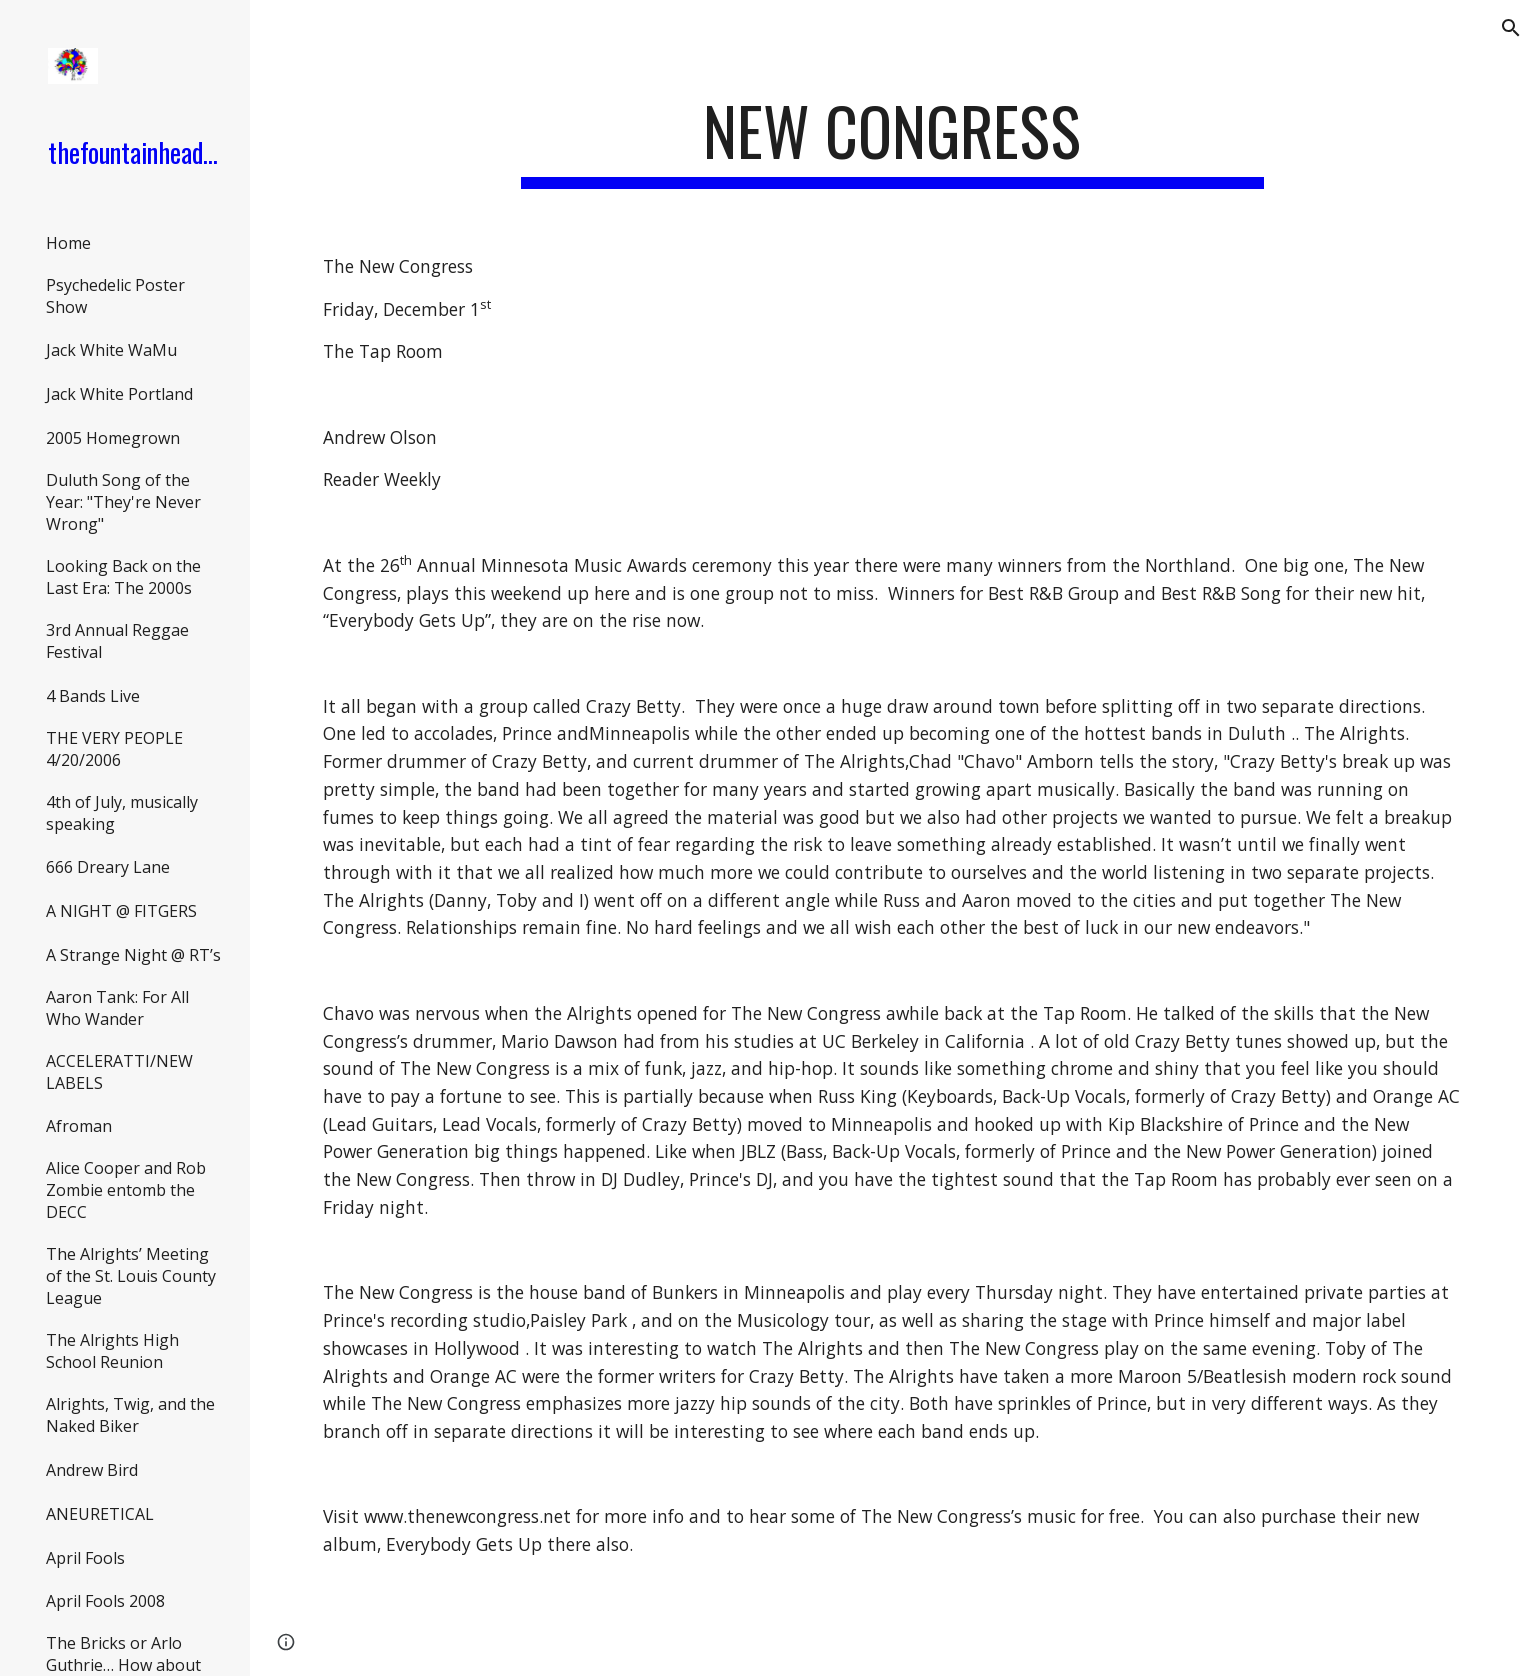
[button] (1511, 28)
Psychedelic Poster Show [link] (115, 296)
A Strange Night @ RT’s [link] (133, 955)
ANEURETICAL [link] (100, 1514)
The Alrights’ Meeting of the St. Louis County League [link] (131, 1276)
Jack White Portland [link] (119, 394)
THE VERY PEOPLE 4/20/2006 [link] (114, 749)
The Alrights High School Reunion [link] (112, 1351)
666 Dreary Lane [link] (108, 867)
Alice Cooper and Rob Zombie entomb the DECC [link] (126, 1190)
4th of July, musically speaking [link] (122, 813)
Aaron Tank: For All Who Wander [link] (117, 1008)
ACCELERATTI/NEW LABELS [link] (119, 1072)
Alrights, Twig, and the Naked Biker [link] (130, 1415)
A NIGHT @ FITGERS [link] (121, 911)
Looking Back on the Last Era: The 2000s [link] (123, 577)
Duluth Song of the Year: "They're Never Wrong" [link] (123, 502)
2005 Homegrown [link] (113, 438)
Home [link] (68, 243)
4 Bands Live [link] (93, 696)
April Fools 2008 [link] (105, 1601)
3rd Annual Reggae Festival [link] (117, 641)
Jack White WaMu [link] (111, 350)
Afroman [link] (79, 1126)
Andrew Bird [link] (92, 1470)
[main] (893, 140)
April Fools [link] (85, 1558)
